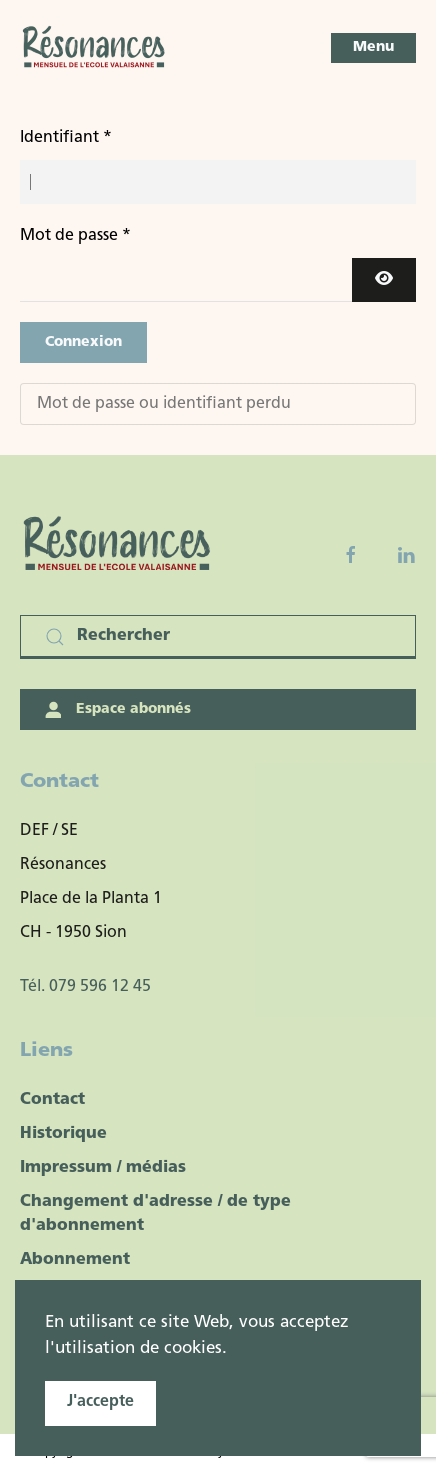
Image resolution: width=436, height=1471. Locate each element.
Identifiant (66, 138)
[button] (373, 48)
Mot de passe (75, 236)
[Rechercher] (218, 637)
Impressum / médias (103, 1168)
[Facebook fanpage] (351, 555)
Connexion (83, 342)
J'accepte (100, 1402)
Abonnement (75, 1260)
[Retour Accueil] (95, 48)
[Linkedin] (406, 555)
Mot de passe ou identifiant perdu (164, 404)
